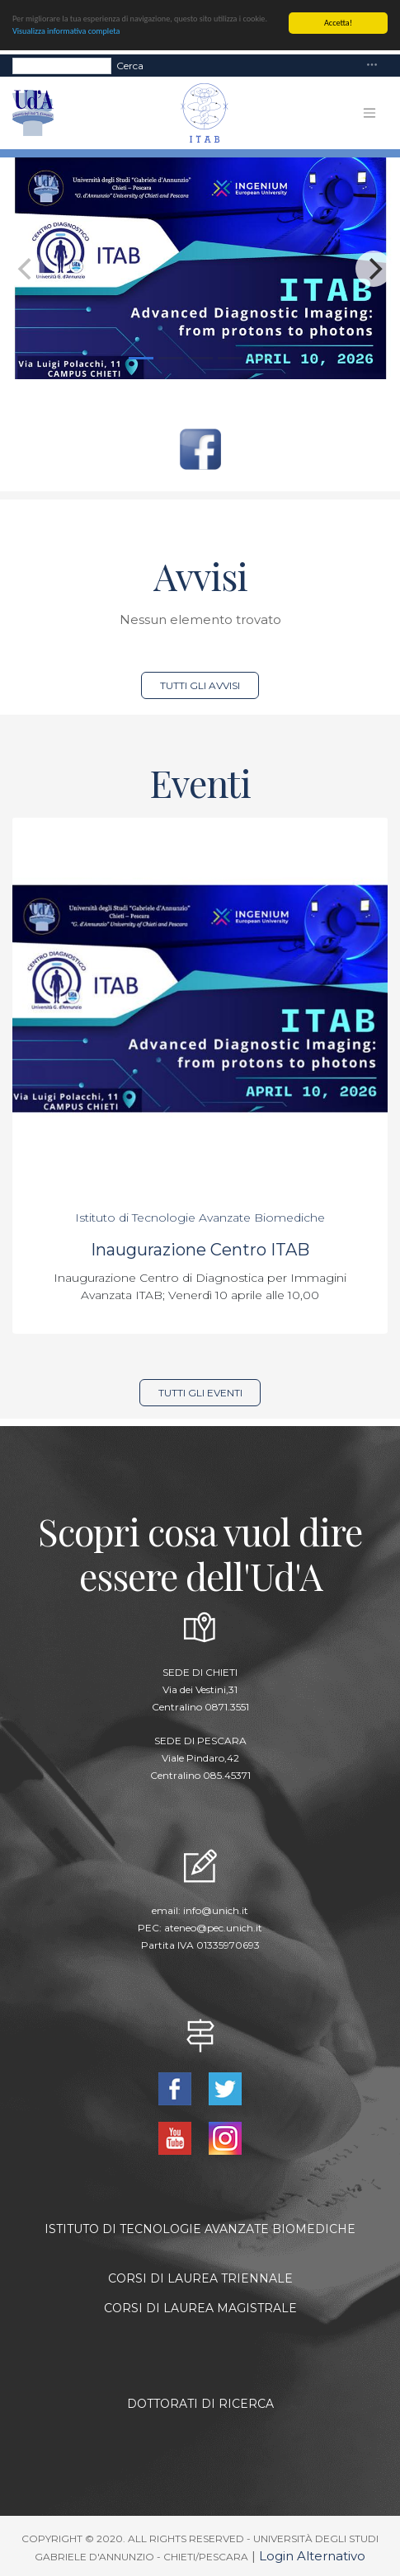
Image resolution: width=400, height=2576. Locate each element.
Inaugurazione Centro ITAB (200, 1250)
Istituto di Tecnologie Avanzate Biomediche (200, 1217)
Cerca (130, 65)
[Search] (61, 65)
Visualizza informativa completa (66, 31)
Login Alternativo (312, 2556)
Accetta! (338, 22)
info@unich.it (215, 1910)
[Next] (373, 269)
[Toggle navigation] (372, 65)
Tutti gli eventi (200, 1393)
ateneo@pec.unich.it (213, 1927)
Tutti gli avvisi (200, 685)
